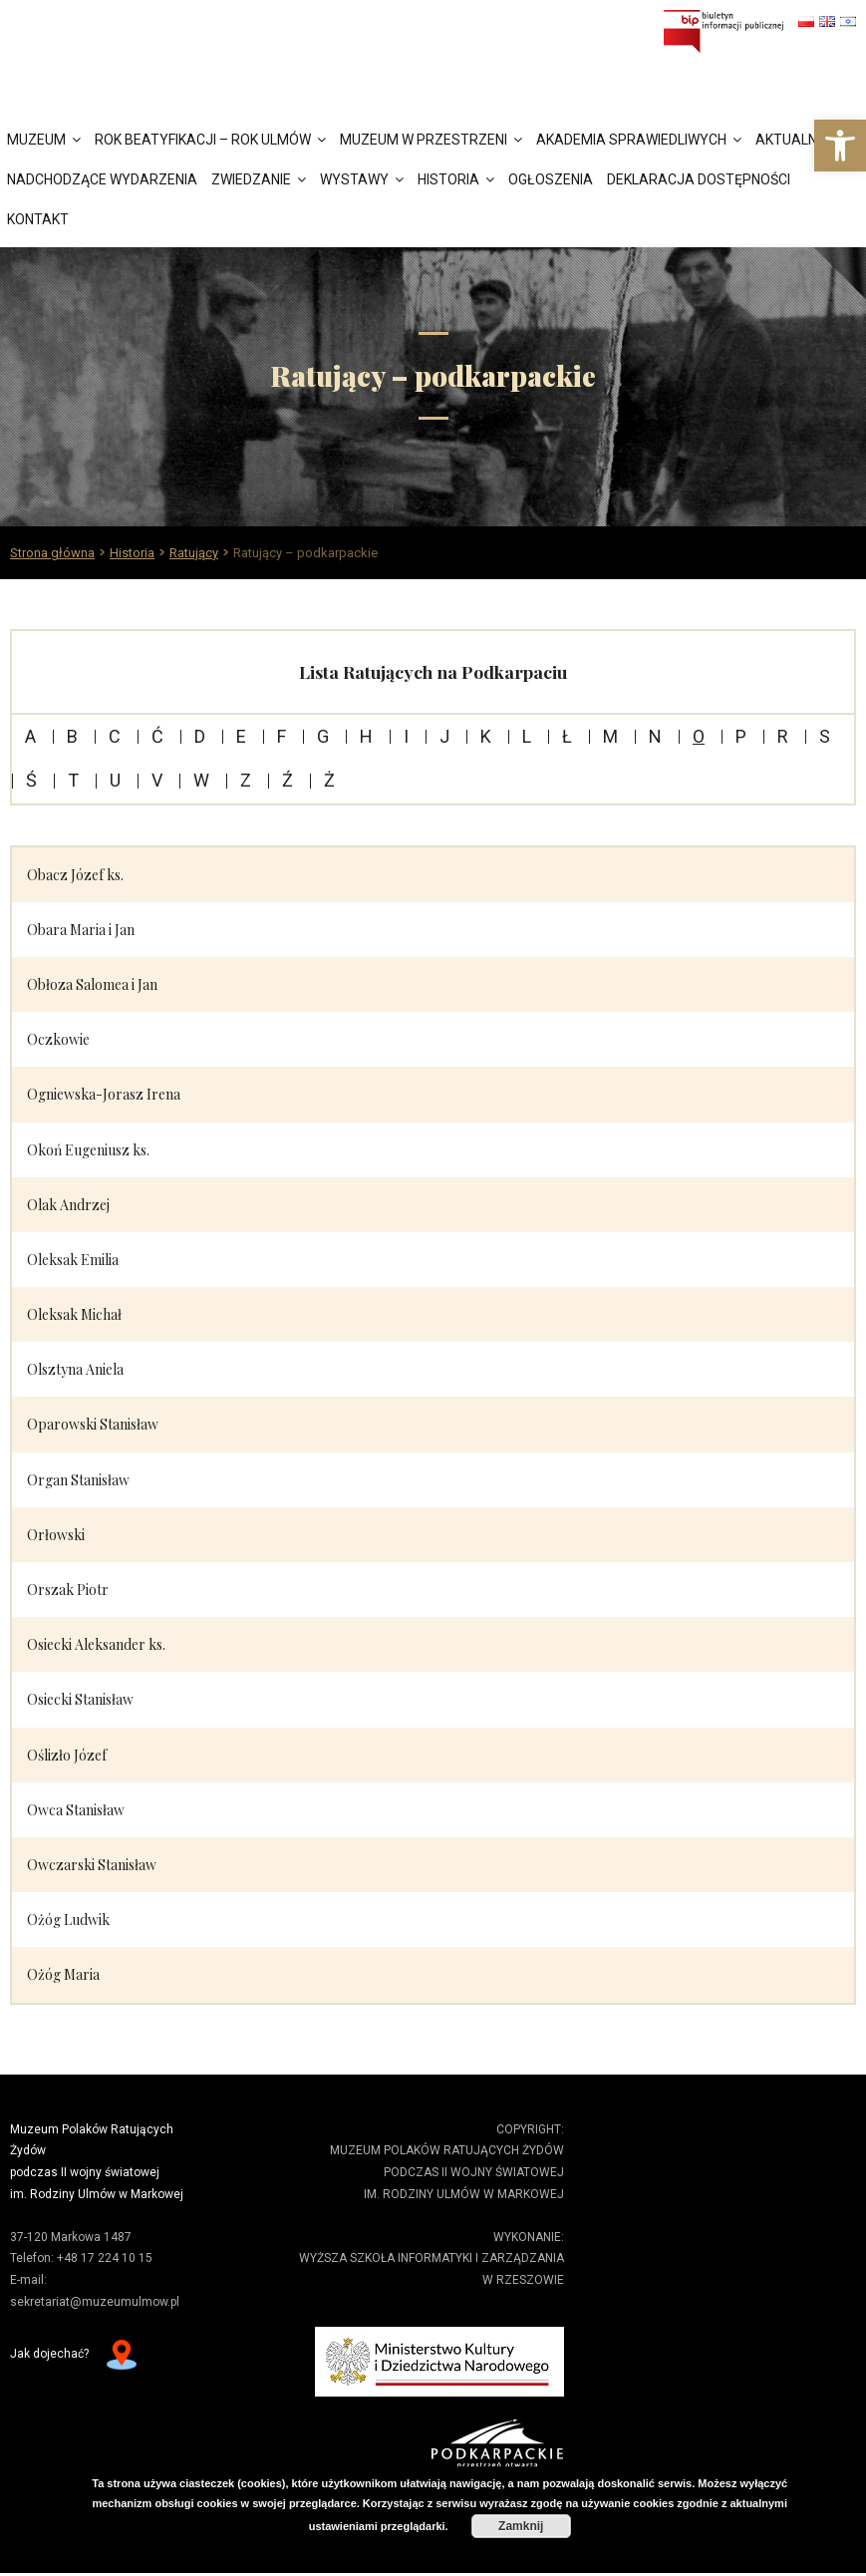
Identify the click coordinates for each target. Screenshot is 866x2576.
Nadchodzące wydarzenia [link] (102, 181)
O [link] (699, 740)
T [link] (73, 784)
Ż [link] (329, 784)
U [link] (115, 784)
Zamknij (520, 2526)
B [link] (72, 740)
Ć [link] (157, 740)
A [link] (30, 740)
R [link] (782, 740)
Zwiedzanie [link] (251, 181)
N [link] (655, 740)
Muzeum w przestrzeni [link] (423, 142)
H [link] (366, 740)
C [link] (115, 740)
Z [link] (245, 784)
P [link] (740, 740)
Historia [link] (448, 181)
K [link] (485, 740)
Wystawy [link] (354, 181)
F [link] (281, 740)
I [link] (406, 740)
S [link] (824, 740)
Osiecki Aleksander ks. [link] (96, 1647)
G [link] (323, 740)
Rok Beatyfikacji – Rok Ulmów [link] (203, 142)
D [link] (199, 740)
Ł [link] (567, 740)
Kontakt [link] (38, 221)
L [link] (526, 740)
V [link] (156, 784)
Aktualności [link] (801, 142)
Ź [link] (287, 784)
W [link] (201, 784)
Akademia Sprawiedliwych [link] (631, 142)
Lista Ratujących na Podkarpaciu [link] (433, 674)
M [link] (610, 740)
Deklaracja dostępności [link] (698, 181)
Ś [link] (31, 784)
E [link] (241, 740)
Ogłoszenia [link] (550, 181)
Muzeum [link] (36, 142)
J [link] (444, 740)
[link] (840, 145)
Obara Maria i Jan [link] (81, 932)
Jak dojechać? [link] (49, 2357)
